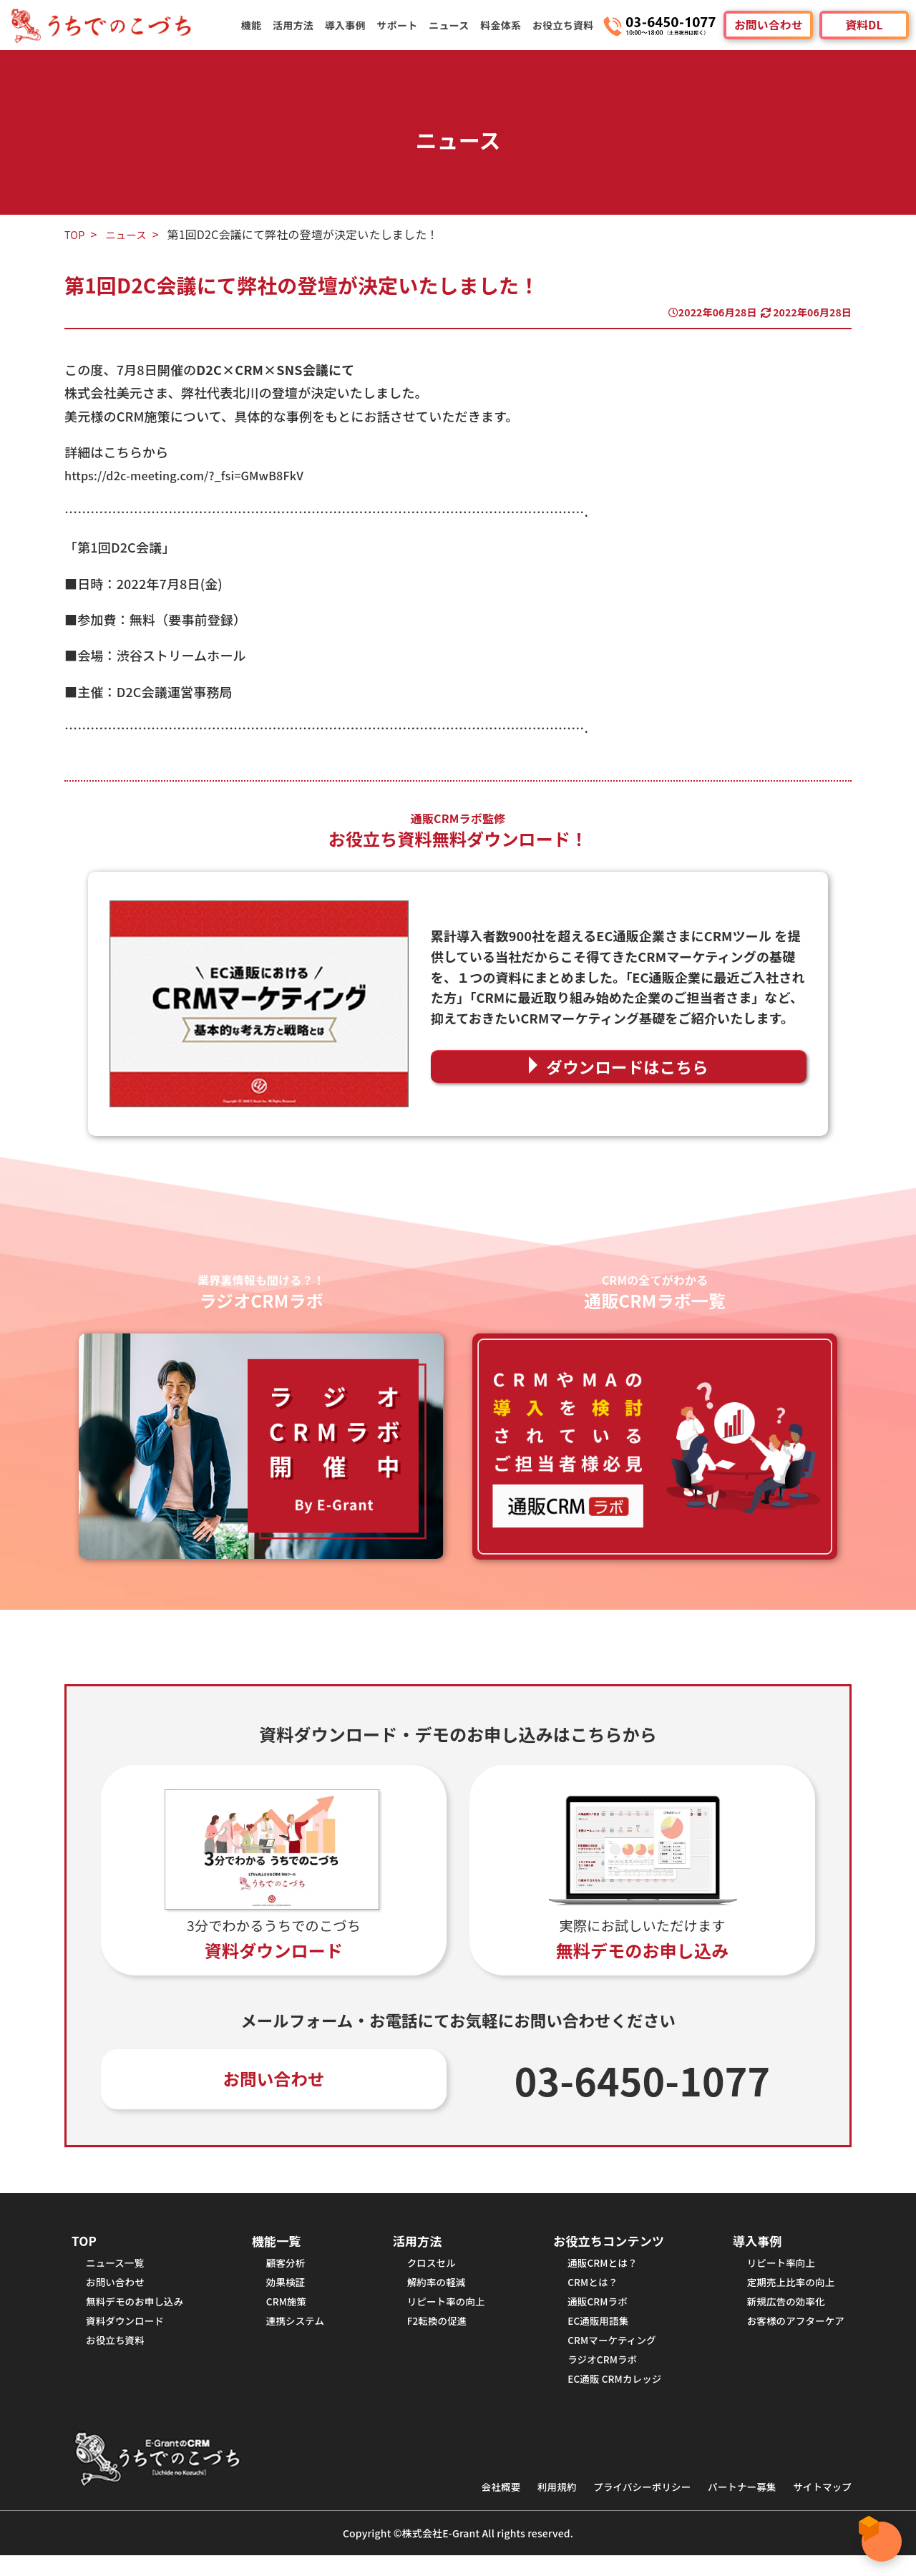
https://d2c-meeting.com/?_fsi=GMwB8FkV (197, 474)
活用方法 (302, 25)
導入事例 (353, 25)
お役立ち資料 (564, 25)
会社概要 (469, 2506)
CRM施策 (287, 2312)
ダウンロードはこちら (627, 1066)
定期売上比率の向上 (784, 2290)
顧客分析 (286, 2269)
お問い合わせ (768, 25)
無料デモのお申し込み (140, 2312)
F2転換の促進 (432, 2333)
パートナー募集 (731, 2506)
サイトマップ (819, 2506)
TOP (75, 234)
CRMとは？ (585, 2290)
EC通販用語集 (591, 2333)
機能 (262, 25)
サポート (403, 25)
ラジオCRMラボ (595, 2376)
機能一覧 (278, 2245)
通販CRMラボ (590, 2312)
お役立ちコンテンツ (604, 2245)
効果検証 (286, 2290)
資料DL (864, 25)
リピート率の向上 (442, 2312)
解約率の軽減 (431, 2290)
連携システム (297, 2333)
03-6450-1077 (642, 2081)
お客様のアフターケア (790, 2333)
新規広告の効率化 (779, 2312)
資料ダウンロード (129, 2333)
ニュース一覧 (118, 2269)
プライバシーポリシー (622, 2506)
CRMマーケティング (606, 2355)
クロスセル (426, 2269)
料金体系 (503, 25)
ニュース (453, 25)
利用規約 (530, 2506)
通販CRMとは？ (595, 2269)
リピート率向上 (774, 2269)
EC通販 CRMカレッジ (609, 2398)
